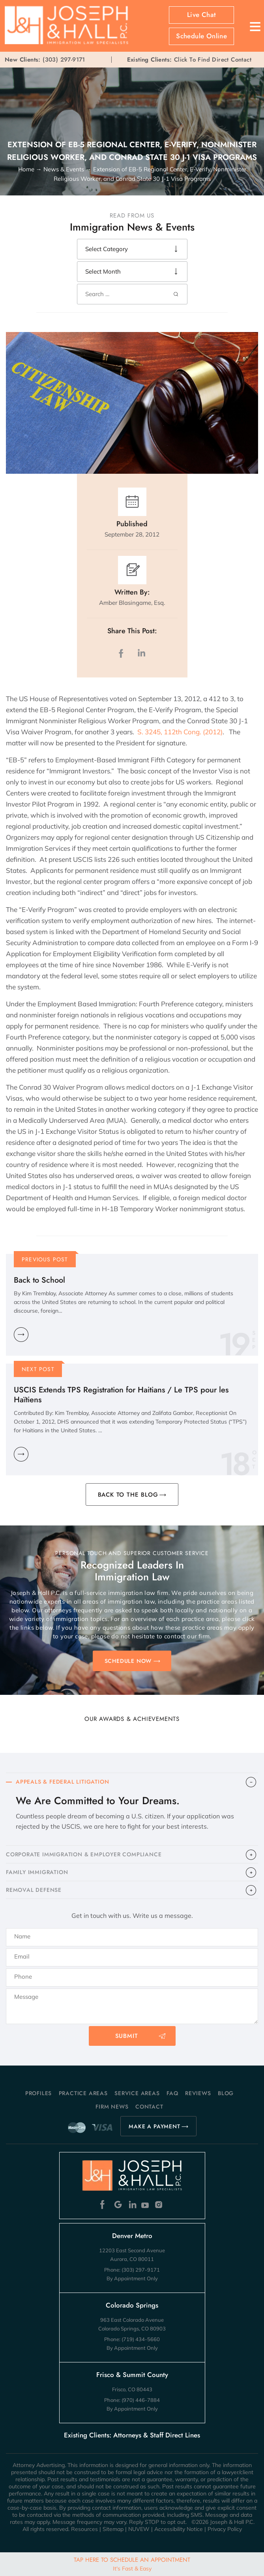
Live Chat (201, 14)
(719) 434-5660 (141, 2339)
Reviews (198, 2093)
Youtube (145, 2204)
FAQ (172, 2093)
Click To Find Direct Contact (189, 60)
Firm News (111, 2107)
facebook (122, 653)
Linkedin (132, 2204)
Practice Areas (83, 2093)
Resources (84, 2529)
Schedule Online (201, 36)
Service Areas (136, 2093)
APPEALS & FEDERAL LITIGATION (62, 1782)
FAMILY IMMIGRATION (37, 1872)
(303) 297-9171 (64, 60)
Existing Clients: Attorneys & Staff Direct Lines (132, 2435)
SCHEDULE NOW (128, 1661)
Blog (226, 2093)
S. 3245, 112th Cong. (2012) (180, 732)
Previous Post (45, 1259)
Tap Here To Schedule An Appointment (132, 2563)
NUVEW (139, 2529)
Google (118, 2204)
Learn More (21, 1334)
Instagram (159, 2204)
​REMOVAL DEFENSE (34, 1890)
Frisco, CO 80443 (132, 2389)
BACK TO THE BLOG (128, 1494)
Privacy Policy (225, 2529)
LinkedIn (141, 653)
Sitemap (113, 2529)
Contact (149, 2107)
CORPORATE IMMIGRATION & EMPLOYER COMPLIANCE (83, 1854)
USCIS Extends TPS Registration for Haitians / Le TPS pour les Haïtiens (121, 1395)
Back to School (39, 1280)
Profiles (38, 2093)
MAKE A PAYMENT (154, 2126)
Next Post (38, 1369)
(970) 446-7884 (141, 2400)
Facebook (104, 2204)
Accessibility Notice (178, 2529)
